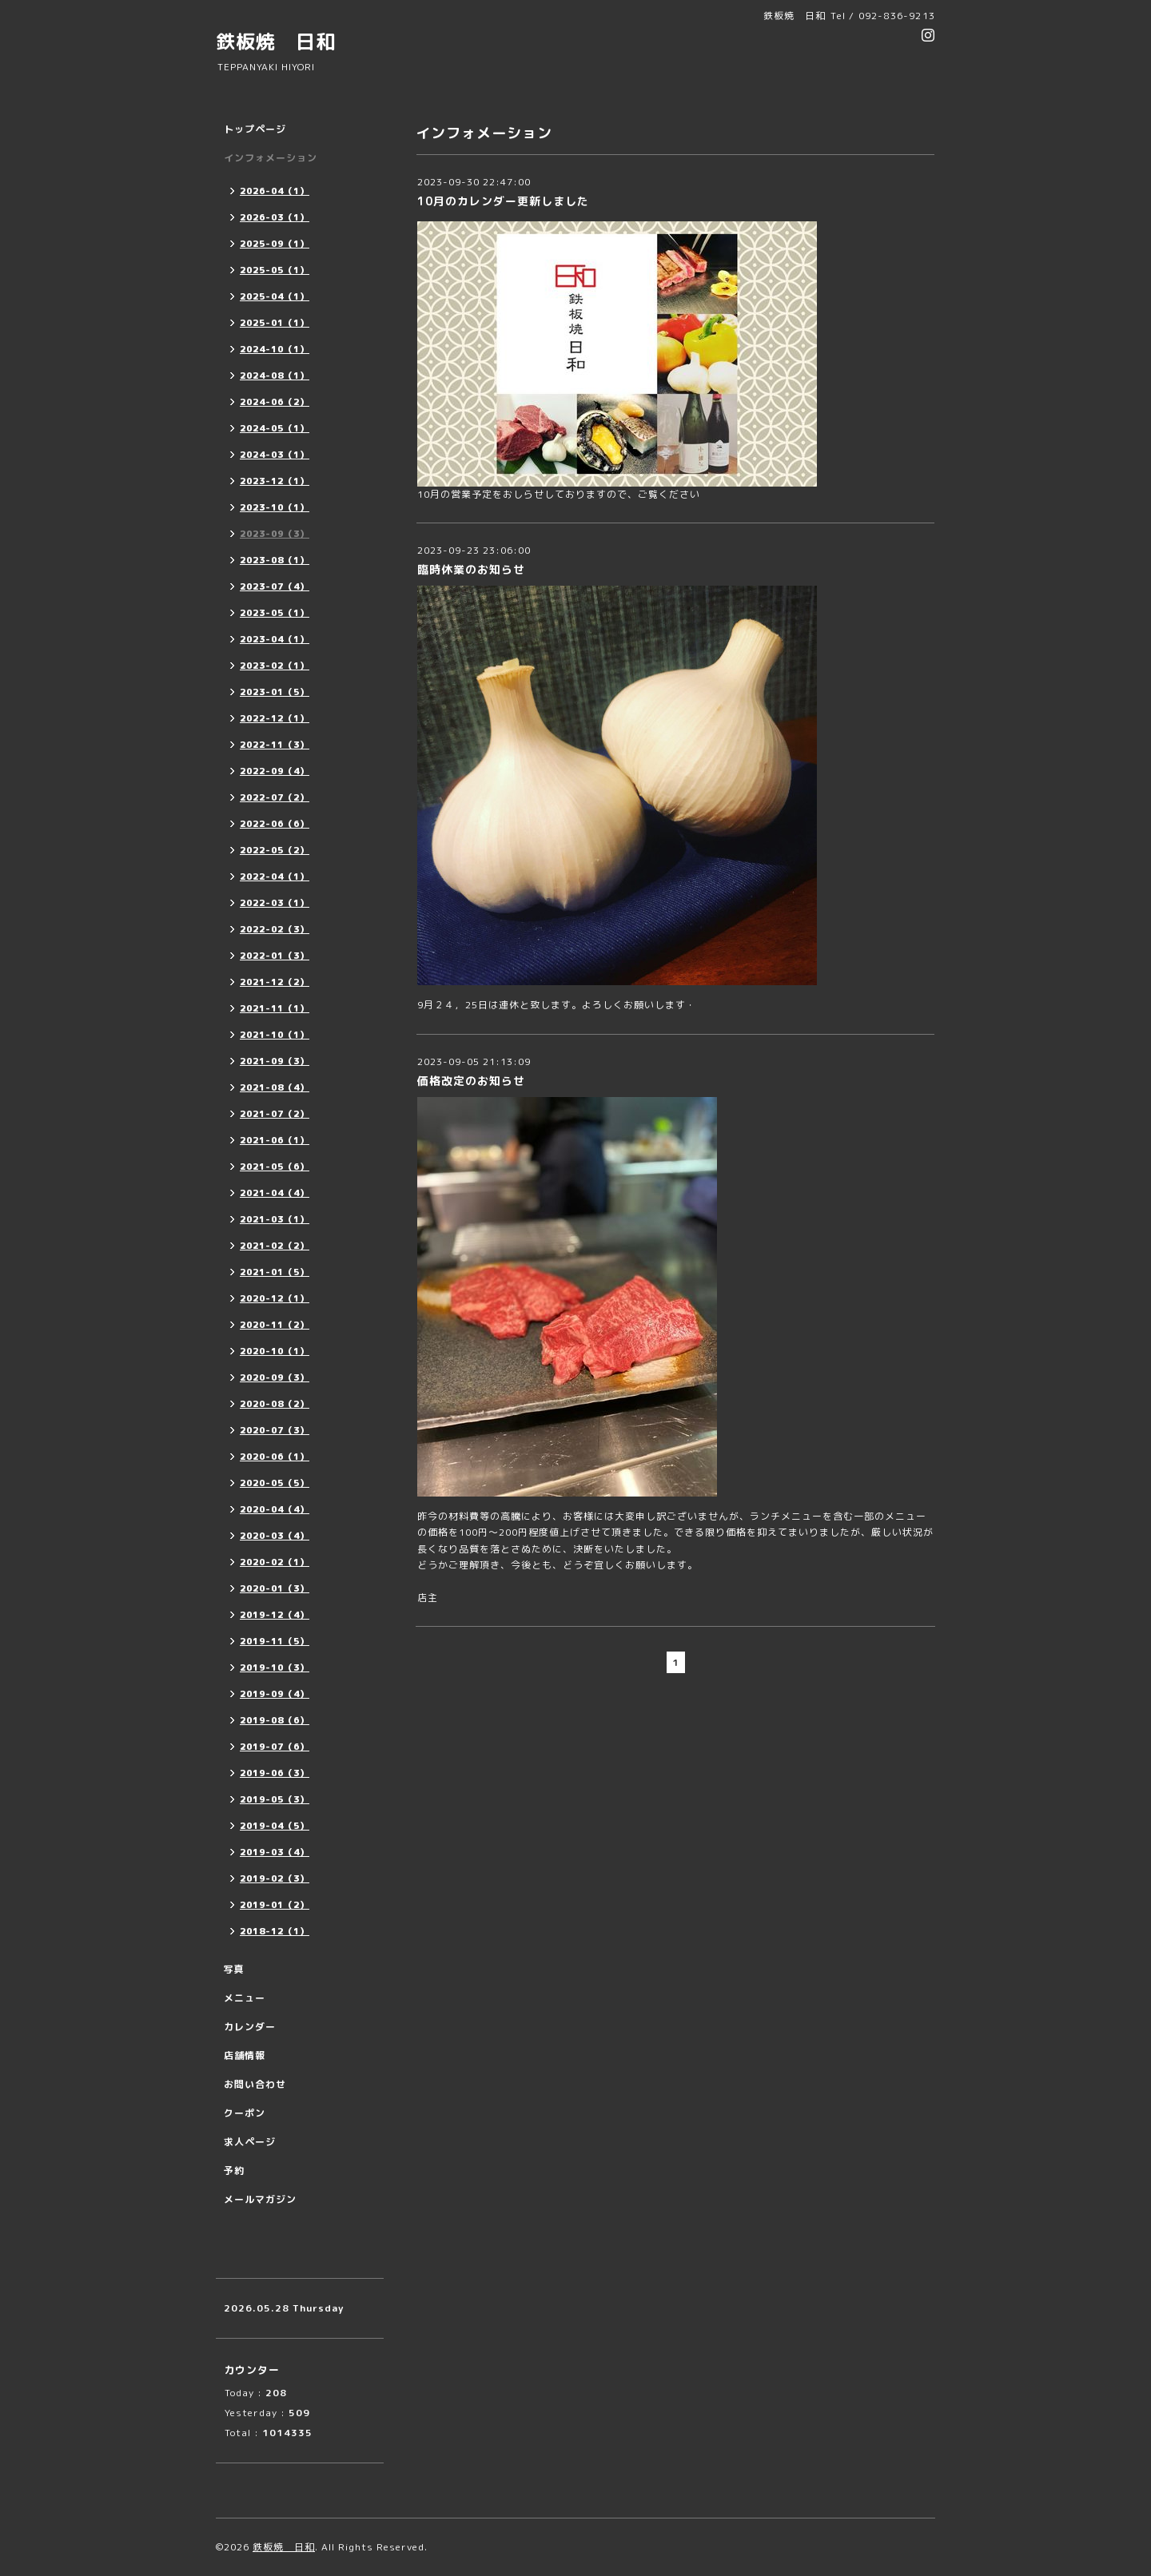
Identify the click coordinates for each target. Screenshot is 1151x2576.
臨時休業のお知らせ (471, 569)
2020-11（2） (274, 1324)
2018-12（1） (274, 1931)
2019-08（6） (274, 1720)
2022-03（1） (274, 902)
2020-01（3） (274, 1588)
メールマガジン (260, 2199)
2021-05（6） (274, 1166)
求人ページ (250, 2142)
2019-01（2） (274, 1904)
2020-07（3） (274, 1430)
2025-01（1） (274, 322)
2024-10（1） (274, 349)
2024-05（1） (274, 428)
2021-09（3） (274, 1061)
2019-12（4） (274, 1614)
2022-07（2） (274, 797)
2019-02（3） (274, 1878)
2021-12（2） (274, 982)
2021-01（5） (274, 1272)
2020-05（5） (274, 1483)
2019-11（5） (274, 1641)
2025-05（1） (274, 270)
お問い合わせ (255, 2084)
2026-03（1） (274, 217)
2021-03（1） (274, 1219)
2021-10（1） (274, 1034)
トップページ (255, 129)
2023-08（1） (274, 560)
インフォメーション (270, 158)
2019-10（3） (274, 1667)
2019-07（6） (274, 1746)
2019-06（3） (274, 1773)
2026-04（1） (274, 191)
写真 (234, 1969)
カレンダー (250, 2026)
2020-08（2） (274, 1403)
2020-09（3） (274, 1377)
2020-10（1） (274, 1351)
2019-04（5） (274, 1825)
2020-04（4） (274, 1509)
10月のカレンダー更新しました (503, 201)
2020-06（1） (274, 1456)
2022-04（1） (274, 876)
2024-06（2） (274, 402)
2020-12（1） (274, 1298)
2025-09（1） (274, 243)
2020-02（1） (274, 1562)
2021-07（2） (274, 1113)
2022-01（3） (274, 955)
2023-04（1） (274, 639)
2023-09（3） (274, 533)
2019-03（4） (274, 1852)
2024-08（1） (274, 375)
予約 (234, 2170)
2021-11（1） (274, 1008)
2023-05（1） (274, 612)
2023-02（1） (274, 665)
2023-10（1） (274, 507)
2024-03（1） (274, 454)
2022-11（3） (274, 744)
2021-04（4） (274, 1193)
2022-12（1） (274, 718)
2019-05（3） (274, 1799)
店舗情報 (244, 2055)
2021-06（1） (274, 1140)
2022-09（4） (274, 771)
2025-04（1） (274, 296)
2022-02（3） (274, 929)
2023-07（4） (274, 586)
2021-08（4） (274, 1087)
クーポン (244, 2113)
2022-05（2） (274, 850)
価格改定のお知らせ (471, 1080)
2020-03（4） (274, 1535)
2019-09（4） (274, 1694)
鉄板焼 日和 (276, 41)
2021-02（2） (274, 1245)
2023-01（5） (274, 692)
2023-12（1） (274, 481)
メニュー (244, 1998)
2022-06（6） (274, 823)
